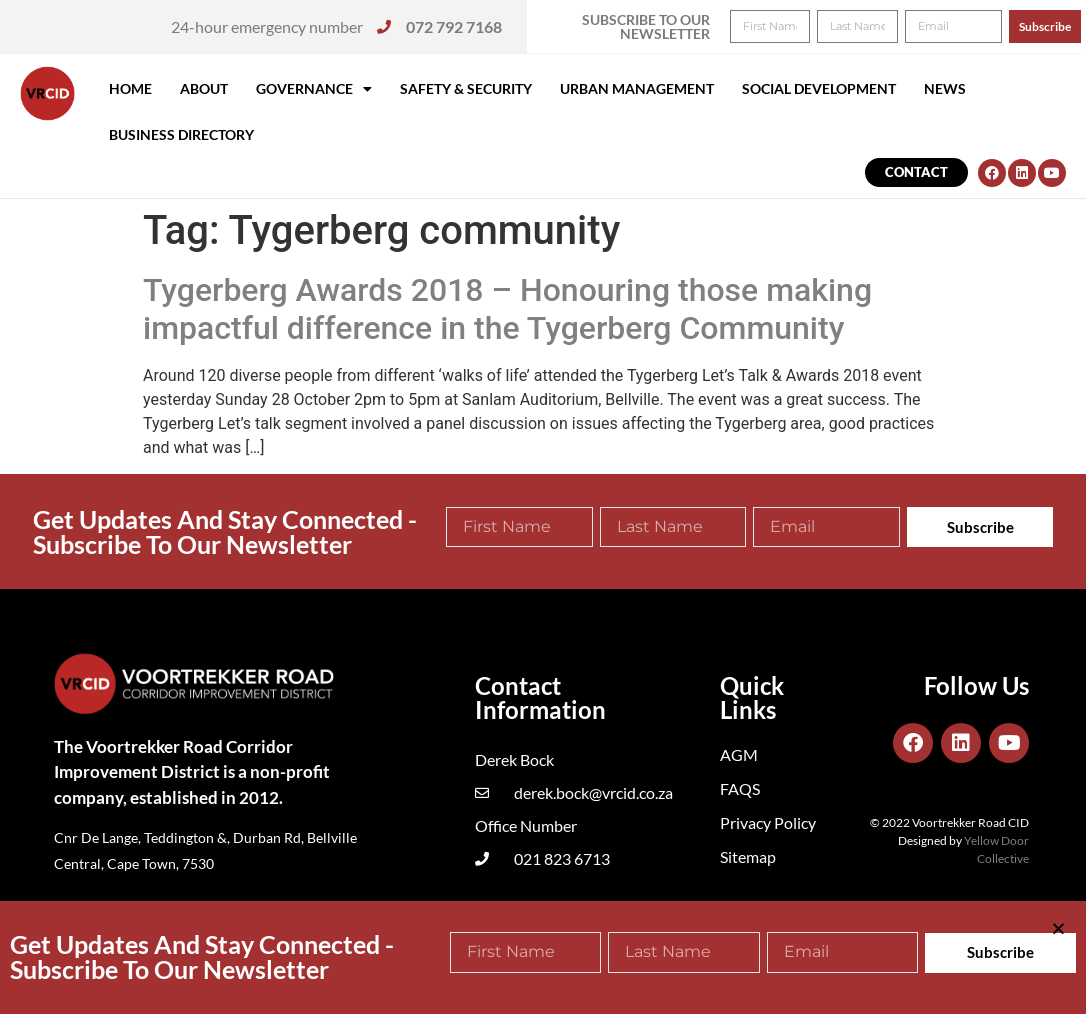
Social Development (819, 88)
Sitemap (748, 856)
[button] (1043, 28)
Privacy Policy (768, 822)
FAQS (740, 788)
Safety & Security (466, 88)
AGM (739, 754)
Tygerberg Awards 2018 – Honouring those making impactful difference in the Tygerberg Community (507, 309)
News (945, 88)
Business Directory (181, 134)
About (204, 88)
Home (130, 88)
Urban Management (637, 88)
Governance (314, 89)
